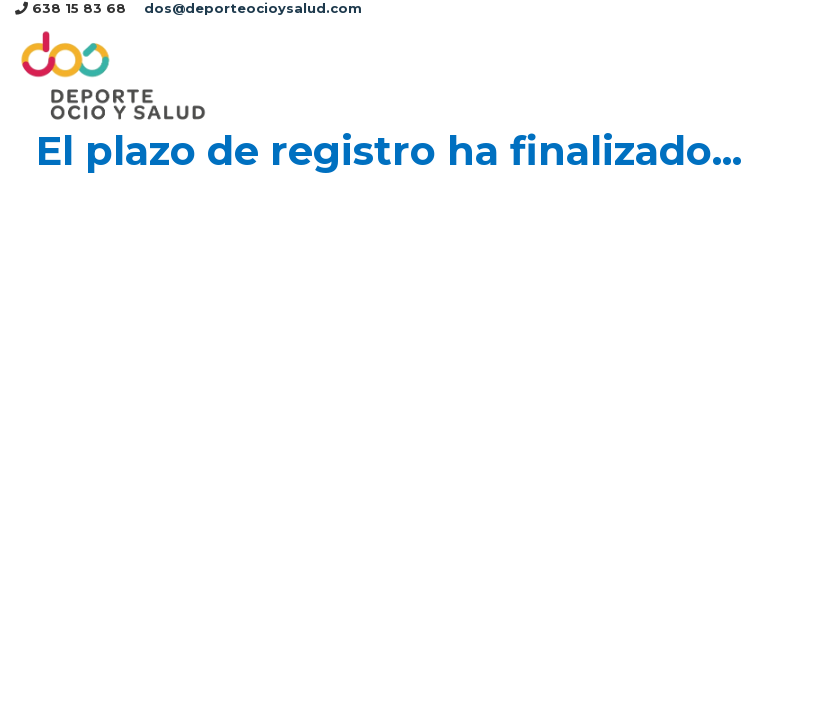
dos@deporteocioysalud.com (253, 8)
